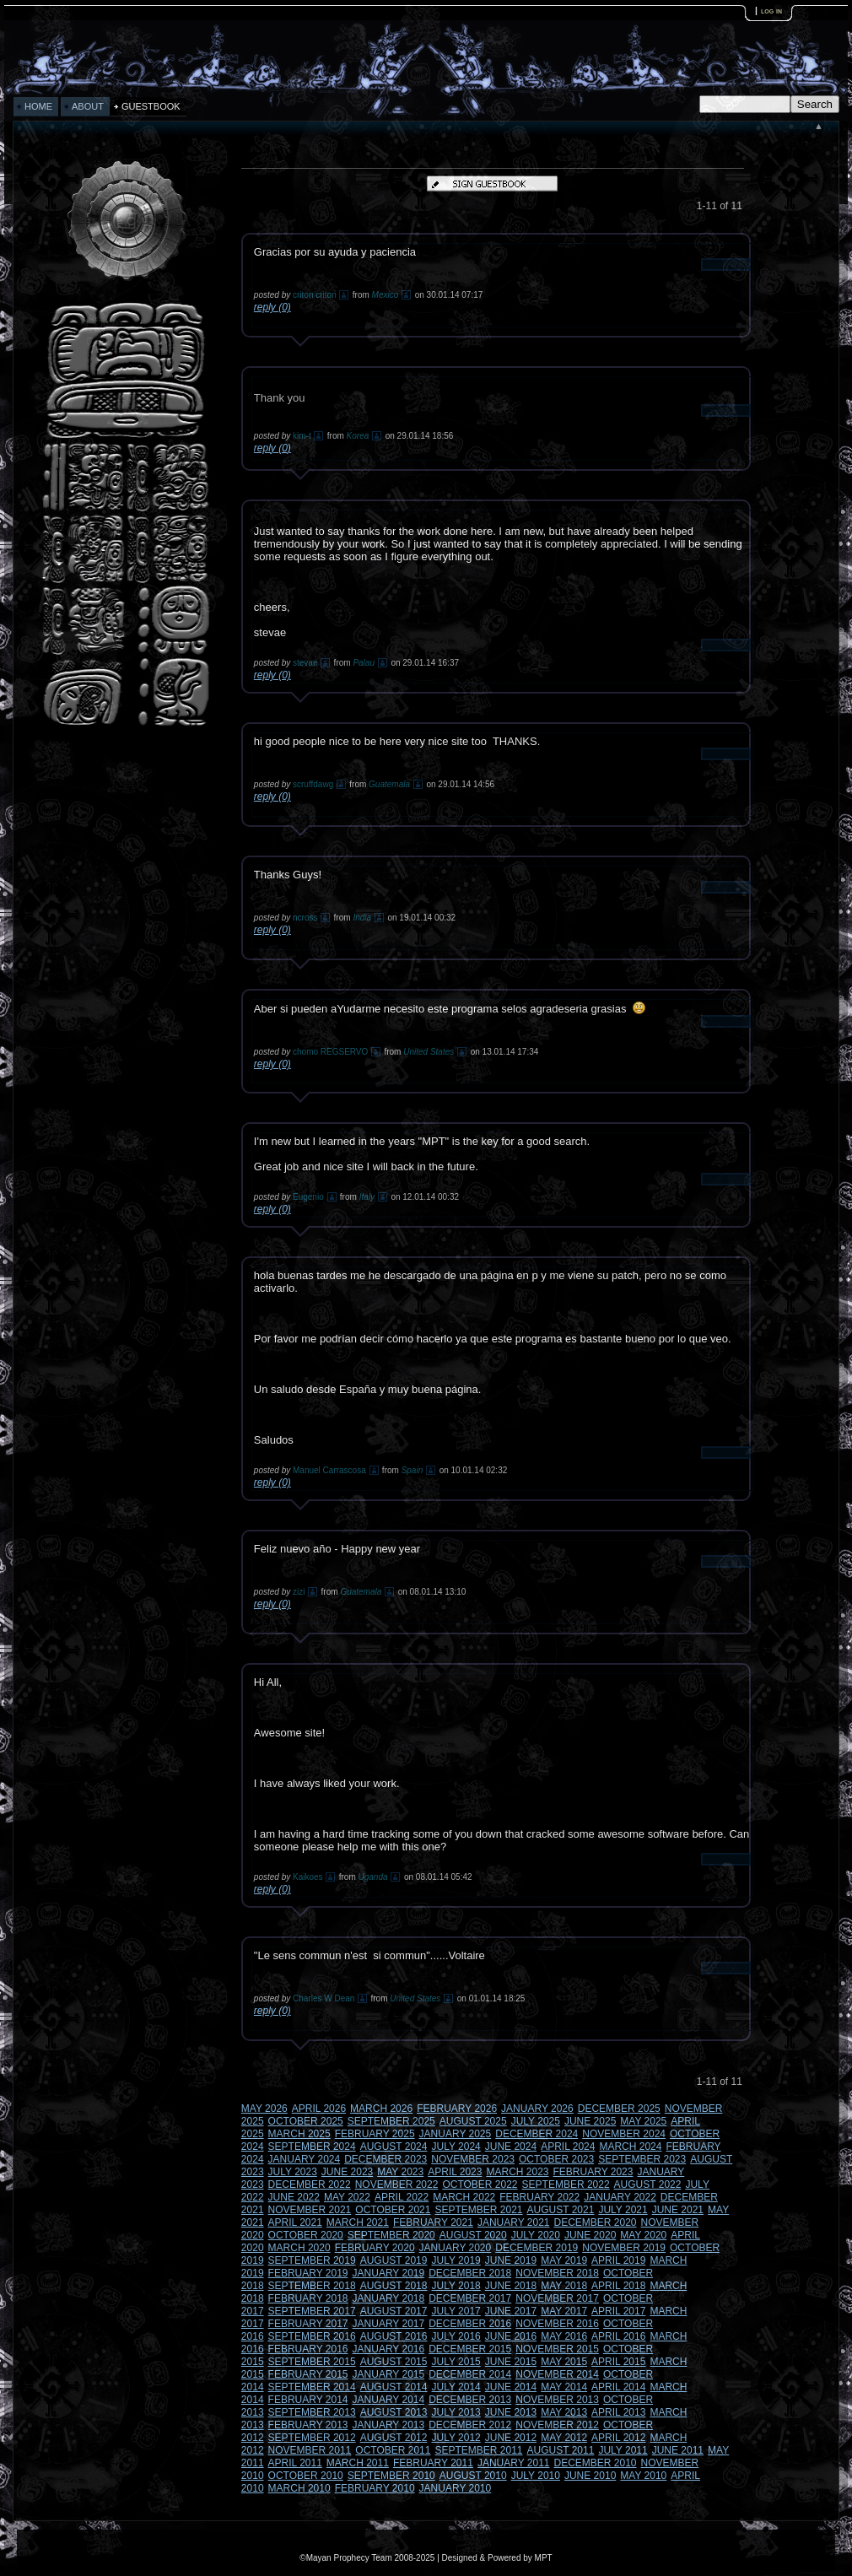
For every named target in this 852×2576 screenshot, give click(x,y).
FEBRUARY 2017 (308, 2324)
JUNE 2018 (511, 2286)
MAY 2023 (400, 2172)
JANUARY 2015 (389, 2374)
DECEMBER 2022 (309, 2184)
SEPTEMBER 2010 (391, 2475)
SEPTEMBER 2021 (478, 2210)
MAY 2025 (643, 2121)
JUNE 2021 (678, 2210)
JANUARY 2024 (304, 2159)
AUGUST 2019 (394, 2260)
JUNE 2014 (511, 2387)
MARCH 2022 (464, 2197)
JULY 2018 (455, 2286)
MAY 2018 (564, 2286)
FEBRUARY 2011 (433, 2463)
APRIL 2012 (618, 2438)
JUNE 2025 (590, 2121)
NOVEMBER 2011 (310, 2450)
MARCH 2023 (517, 2172)
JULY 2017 (455, 2311)
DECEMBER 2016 (470, 2324)
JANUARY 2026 (537, 2108)
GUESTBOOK (151, 106)
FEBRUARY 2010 (375, 2488)
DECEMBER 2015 (470, 2349)
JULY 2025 (535, 2121)
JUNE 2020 (590, 2235)
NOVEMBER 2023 (473, 2159)
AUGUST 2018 (394, 2286)
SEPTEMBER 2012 (312, 2438)
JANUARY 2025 (455, 2134)
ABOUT (88, 106)
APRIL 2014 (618, 2387)
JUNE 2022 (294, 2197)
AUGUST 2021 (561, 2210)
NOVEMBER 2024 (624, 2134)
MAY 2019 (564, 2260)
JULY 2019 (455, 2260)
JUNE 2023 (347, 2172)
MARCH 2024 (630, 2146)
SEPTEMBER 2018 (312, 2286)
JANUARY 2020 (455, 2248)
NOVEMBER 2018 (557, 2273)
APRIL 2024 (568, 2146)
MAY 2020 (643, 2235)
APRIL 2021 (295, 2222)
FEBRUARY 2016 (308, 2349)
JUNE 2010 (590, 2475)
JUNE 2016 (511, 2336)
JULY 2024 (455, 2146)
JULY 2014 (455, 2387)
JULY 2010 (535, 2475)
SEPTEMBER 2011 (478, 2450)
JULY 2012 (455, 2438)
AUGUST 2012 (394, 2438)
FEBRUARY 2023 (593, 2172)
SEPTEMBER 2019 (312, 2260)
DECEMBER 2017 (470, 2298)
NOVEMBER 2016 (557, 2324)
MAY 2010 (643, 2475)
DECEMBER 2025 (619, 2108)
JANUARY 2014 (389, 2400)
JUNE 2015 (511, 2362)
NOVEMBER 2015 (557, 2349)
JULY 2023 (292, 2172)
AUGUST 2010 (473, 2475)
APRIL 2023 (455, 2172)
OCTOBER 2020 (305, 2235)
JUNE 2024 (511, 2146)
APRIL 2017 (618, 2311)
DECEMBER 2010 (595, 2463)
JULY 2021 (622, 2210)
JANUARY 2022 (620, 2197)
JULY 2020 (535, 2235)
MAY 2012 (564, 2438)
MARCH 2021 (357, 2222)
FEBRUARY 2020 (375, 2248)
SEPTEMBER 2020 (391, 2235)
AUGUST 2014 (394, 2387)
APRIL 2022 (402, 2197)
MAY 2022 (347, 2197)
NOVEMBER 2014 (557, 2374)
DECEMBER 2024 (536, 2134)
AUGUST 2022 (648, 2184)
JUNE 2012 (511, 2438)
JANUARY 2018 (389, 2298)
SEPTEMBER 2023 (642, 2159)
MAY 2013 (564, 2412)
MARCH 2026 (381, 2108)
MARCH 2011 (357, 2463)
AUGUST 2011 (561, 2450)
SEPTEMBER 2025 (391, 2121)
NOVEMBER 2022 (397, 2184)
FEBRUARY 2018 (308, 2298)
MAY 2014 (564, 2387)
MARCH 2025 (299, 2134)
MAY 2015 (564, 2362)
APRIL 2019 (618, 2260)
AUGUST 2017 (394, 2311)
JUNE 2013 (511, 2412)
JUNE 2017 (511, 2311)
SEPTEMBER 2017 (312, 2311)
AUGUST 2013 (394, 2412)
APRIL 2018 (618, 2286)
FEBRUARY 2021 (433, 2222)
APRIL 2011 (295, 2463)
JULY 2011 (622, 2450)
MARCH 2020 (299, 2248)
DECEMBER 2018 (470, 2273)
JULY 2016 (455, 2336)
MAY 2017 (564, 2311)
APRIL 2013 (618, 2412)
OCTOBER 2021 (392, 2210)
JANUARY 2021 (513, 2222)
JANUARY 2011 (513, 2463)
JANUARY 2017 (389, 2324)
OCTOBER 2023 (556, 2159)
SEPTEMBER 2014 (312, 2387)
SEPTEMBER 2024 (312, 2146)
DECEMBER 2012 (470, 2425)
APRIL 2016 (618, 2336)
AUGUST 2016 (394, 2336)
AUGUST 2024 (394, 2146)
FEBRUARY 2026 (457, 2108)
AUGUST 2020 (473, 2235)
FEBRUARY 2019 (308, 2273)
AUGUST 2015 (394, 2362)
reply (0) (272, 307)
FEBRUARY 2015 (308, 2374)
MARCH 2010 (299, 2488)
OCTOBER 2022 (479, 2184)
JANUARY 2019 (389, 2273)
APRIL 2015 (618, 2362)
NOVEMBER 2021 (310, 2210)
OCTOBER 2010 (305, 2475)
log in (771, 10)
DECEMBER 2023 (385, 2159)
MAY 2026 (264, 2108)
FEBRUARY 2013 (308, 2425)
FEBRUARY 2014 (308, 2400)
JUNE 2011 (678, 2450)
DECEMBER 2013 (470, 2400)
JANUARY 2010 (455, 2488)
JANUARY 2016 (389, 2349)
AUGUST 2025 (473, 2121)
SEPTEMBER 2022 (566, 2184)
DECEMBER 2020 (595, 2222)
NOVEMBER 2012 (557, 2425)
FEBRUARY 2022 (539, 2197)
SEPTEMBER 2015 (312, 2362)
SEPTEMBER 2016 (312, 2336)
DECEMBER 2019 (536, 2248)
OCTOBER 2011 (392, 2450)
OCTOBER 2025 (305, 2121)
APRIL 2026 (319, 2108)
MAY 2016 (564, 2336)
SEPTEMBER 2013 (312, 2412)
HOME (38, 106)
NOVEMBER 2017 (557, 2298)
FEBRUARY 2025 (375, 2134)
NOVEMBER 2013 (557, 2400)
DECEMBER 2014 (470, 2374)
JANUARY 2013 (389, 2425)
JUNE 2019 (511, 2260)
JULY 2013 (455, 2412)
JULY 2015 (455, 2362)
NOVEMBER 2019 (624, 2248)
